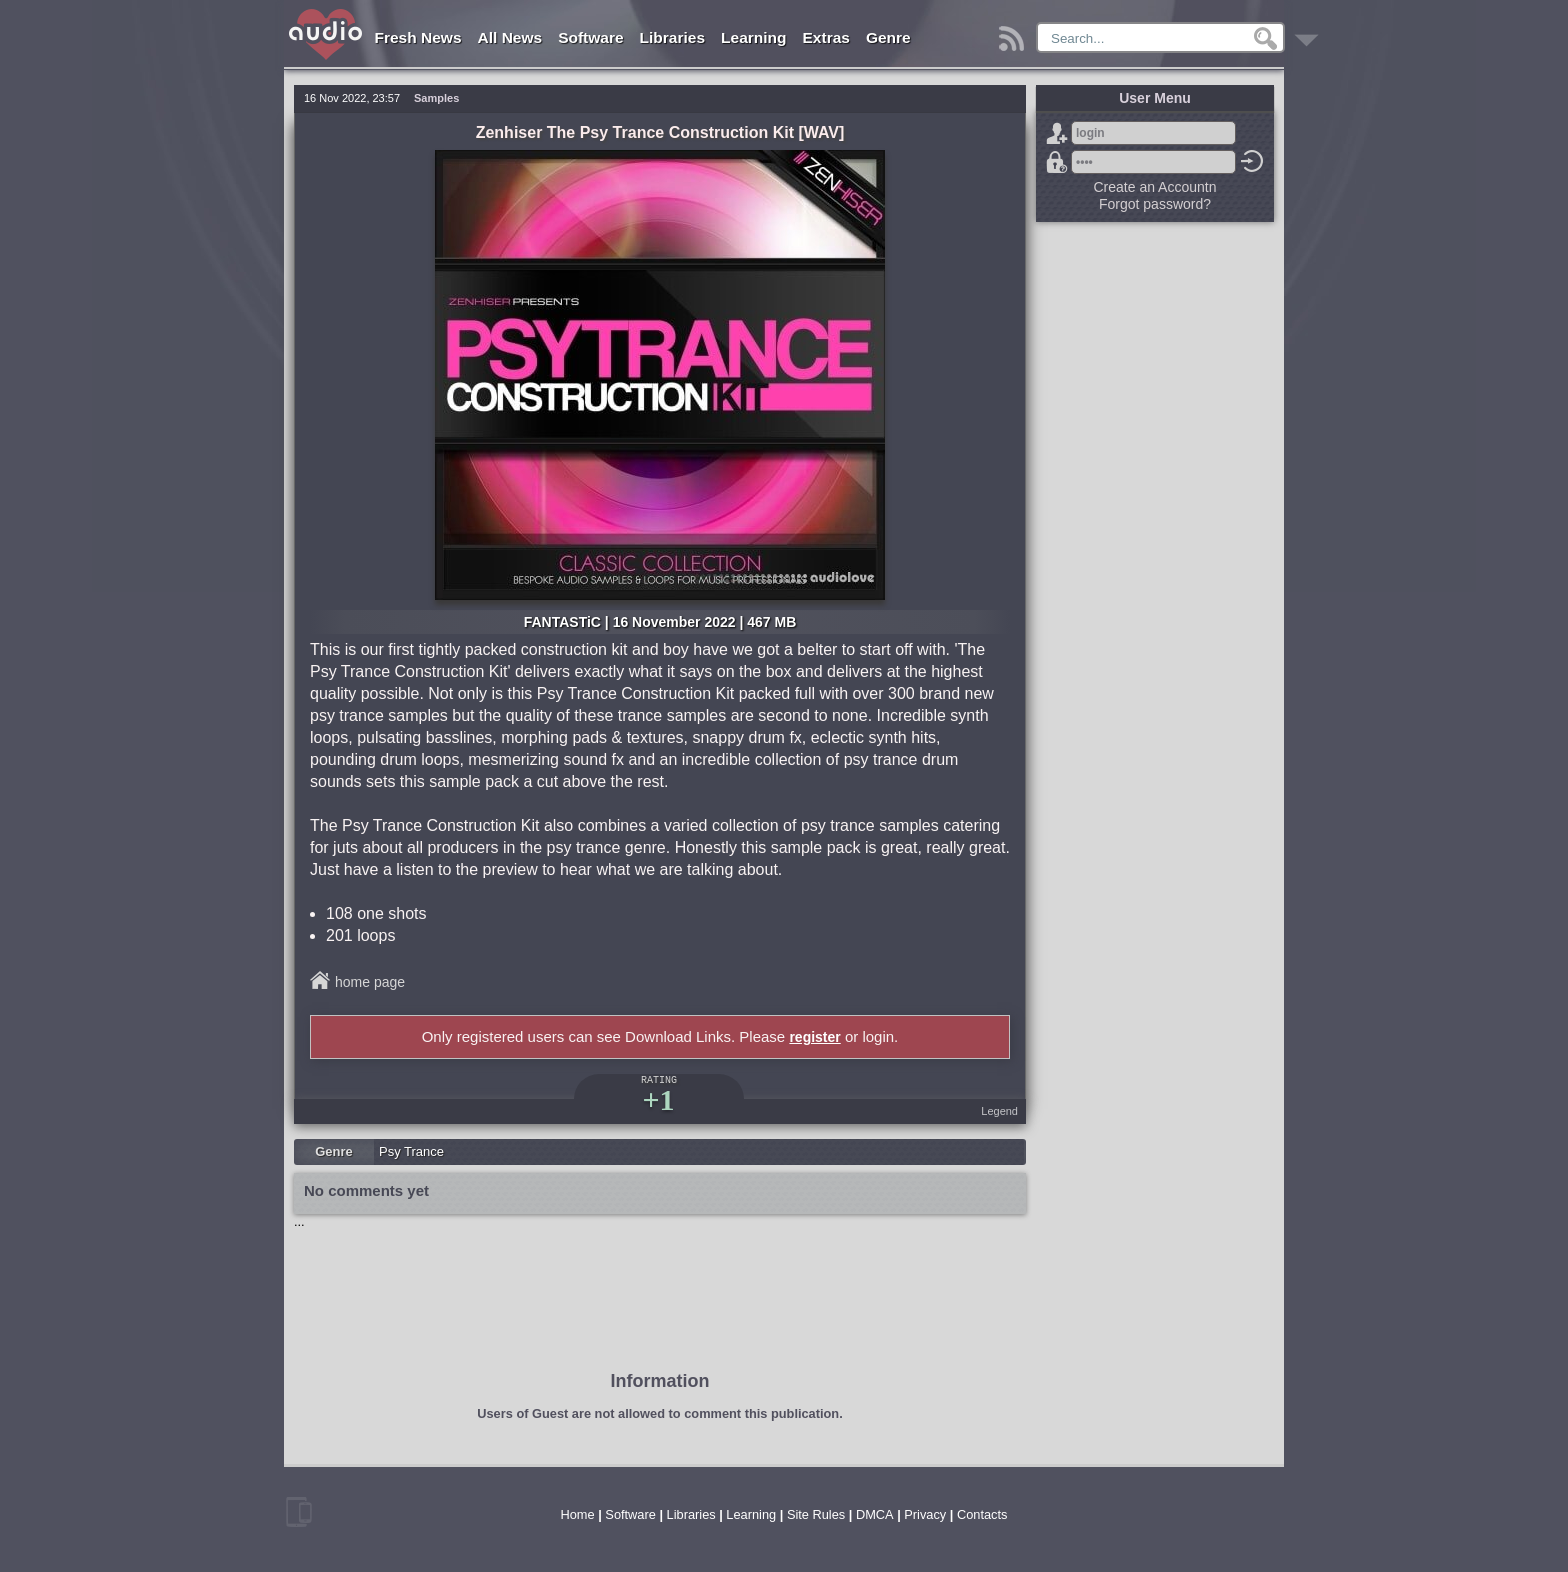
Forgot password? (1057, 162)
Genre (888, 37)
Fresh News (418, 37)
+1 (658, 1099)
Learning (753, 37)
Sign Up (1057, 133)
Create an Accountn (1155, 187)
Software (590, 37)
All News (510, 37)
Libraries (672, 37)
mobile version (299, 1512)
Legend (999, 1111)
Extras (826, 37)
